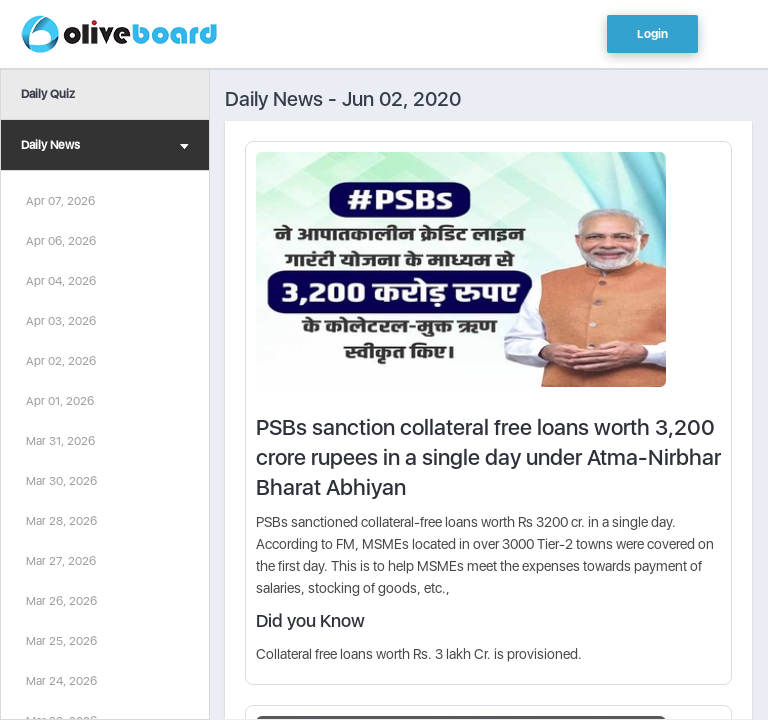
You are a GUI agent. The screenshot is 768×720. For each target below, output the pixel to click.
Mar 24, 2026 (61, 681)
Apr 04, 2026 (61, 281)
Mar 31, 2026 (60, 441)
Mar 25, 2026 (61, 641)
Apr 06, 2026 (61, 241)
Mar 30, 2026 (61, 481)
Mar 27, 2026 (61, 561)
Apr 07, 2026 (60, 201)
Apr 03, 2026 (61, 321)
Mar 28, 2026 (61, 521)
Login (652, 34)
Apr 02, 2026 (61, 361)
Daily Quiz (48, 94)
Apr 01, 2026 (60, 401)
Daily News (105, 147)
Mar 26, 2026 (61, 601)
